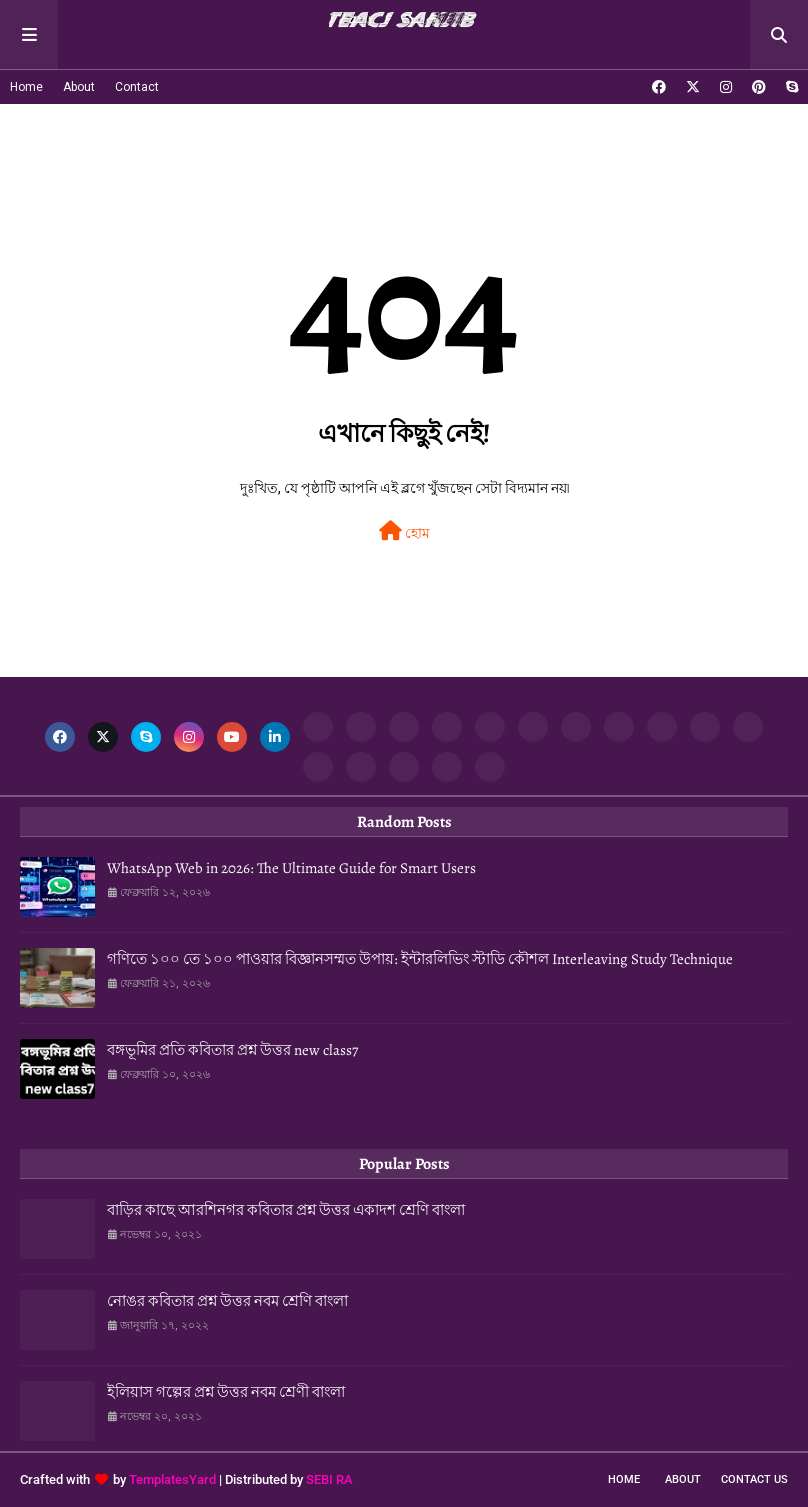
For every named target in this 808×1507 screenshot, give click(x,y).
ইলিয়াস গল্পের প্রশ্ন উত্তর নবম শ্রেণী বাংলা (226, 1392)
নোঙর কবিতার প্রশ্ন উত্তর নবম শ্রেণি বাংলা (227, 1301)
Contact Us (754, 1479)
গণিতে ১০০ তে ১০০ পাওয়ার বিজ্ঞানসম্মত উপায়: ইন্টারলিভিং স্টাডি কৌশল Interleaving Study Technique (420, 959)
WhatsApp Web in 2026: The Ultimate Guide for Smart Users (291, 868)
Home (26, 87)
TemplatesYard (172, 1479)
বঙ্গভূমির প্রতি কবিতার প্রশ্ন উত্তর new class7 (232, 1050)
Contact (137, 87)
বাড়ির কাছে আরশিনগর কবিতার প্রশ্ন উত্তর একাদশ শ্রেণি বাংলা (286, 1210)
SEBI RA (329, 1479)
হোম (404, 531)
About (79, 87)
